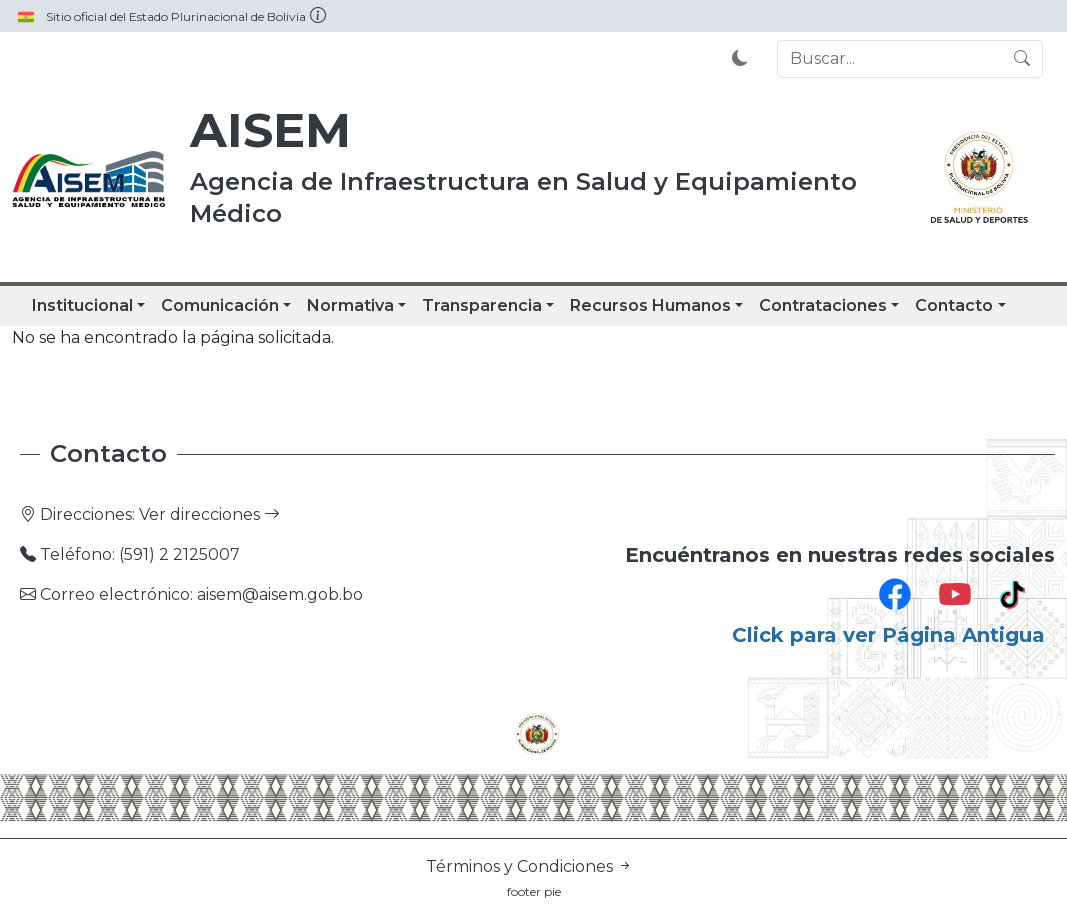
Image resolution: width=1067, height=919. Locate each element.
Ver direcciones (209, 514)
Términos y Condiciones (529, 866)
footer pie (534, 891)
